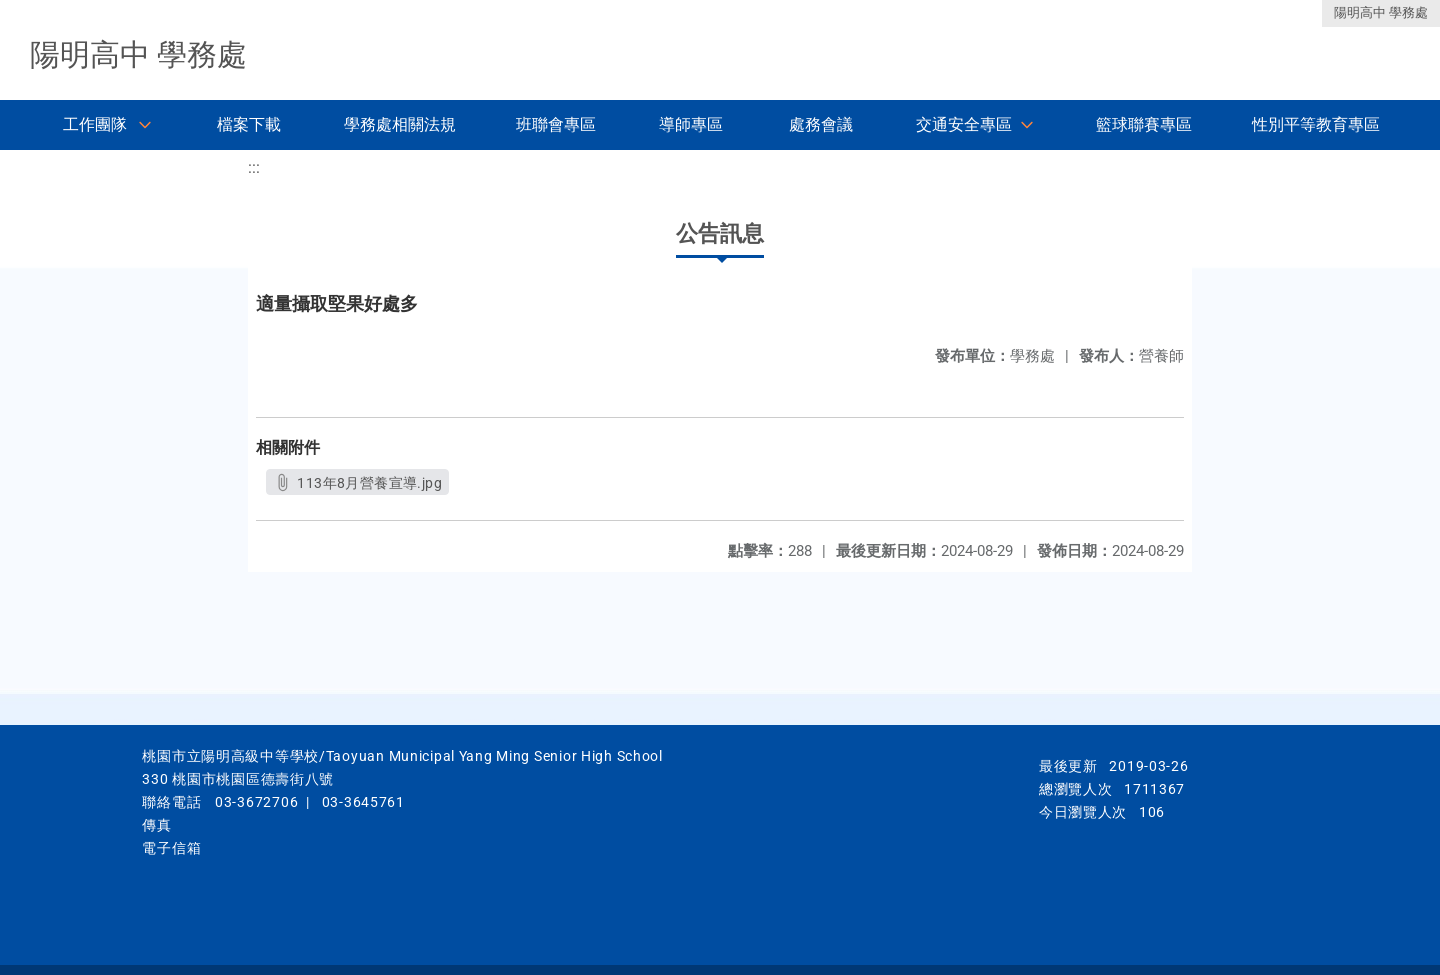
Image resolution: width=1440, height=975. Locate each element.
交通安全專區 (964, 124)
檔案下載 (249, 124)
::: (254, 167)
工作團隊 (95, 124)
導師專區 (691, 124)
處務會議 (821, 124)
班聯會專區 (556, 124)
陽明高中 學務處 (1381, 12)
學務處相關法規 (400, 124)
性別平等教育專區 (1316, 124)
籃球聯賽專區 (1144, 124)
